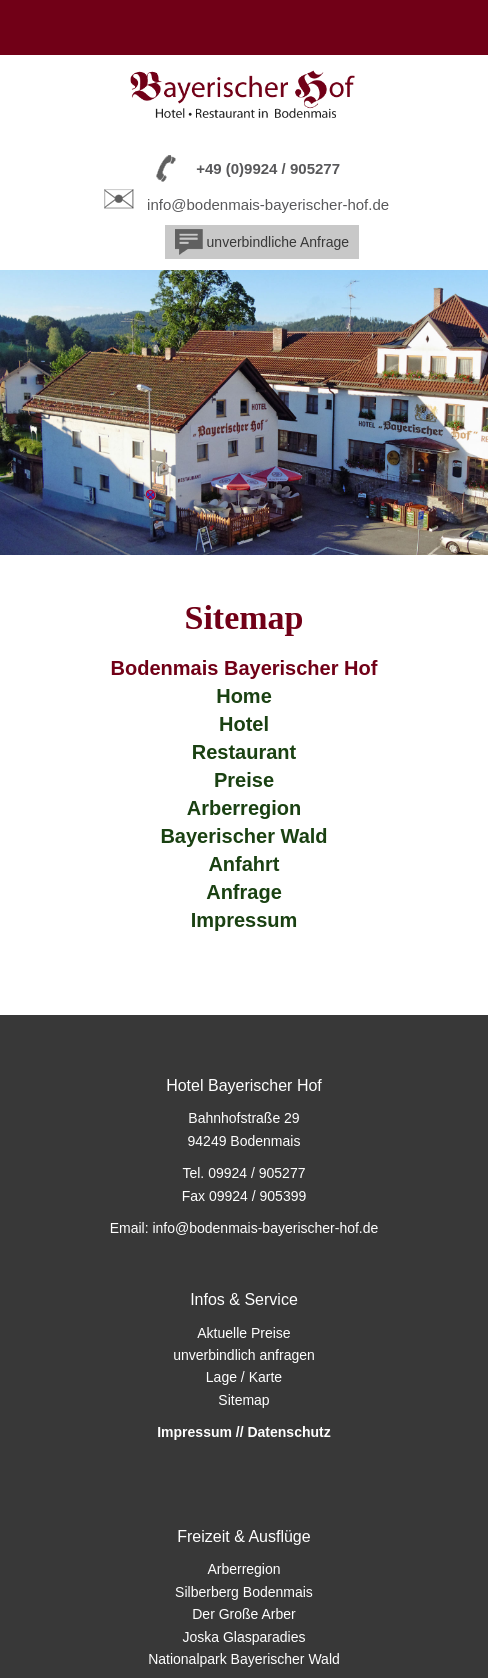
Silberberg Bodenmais (244, 1592)
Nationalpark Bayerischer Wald (244, 1659)
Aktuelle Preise (243, 1333)
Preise (244, 780)
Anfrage (244, 892)
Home (244, 696)
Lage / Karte (244, 1377)
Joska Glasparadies (244, 1637)
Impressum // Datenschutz (244, 1432)
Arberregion (244, 808)
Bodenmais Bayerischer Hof (244, 668)
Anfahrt (243, 864)
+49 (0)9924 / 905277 (268, 168)
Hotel (244, 724)
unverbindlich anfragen (244, 1355)
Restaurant (244, 752)
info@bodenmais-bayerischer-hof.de (268, 204)
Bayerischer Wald (243, 836)
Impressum (244, 920)
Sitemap (243, 1400)
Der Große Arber (243, 1614)
